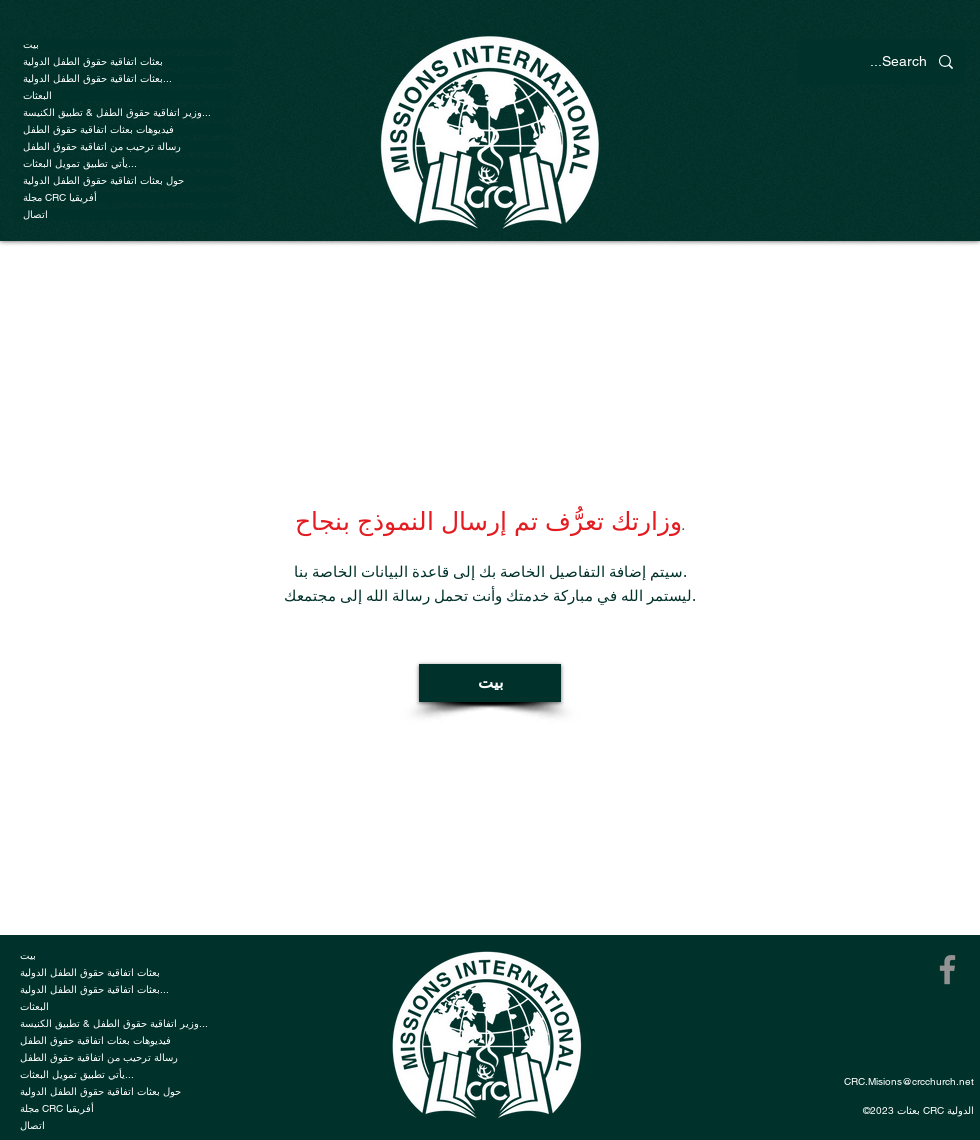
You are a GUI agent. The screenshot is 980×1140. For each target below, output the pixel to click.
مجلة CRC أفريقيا (60, 197)
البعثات (37, 95)
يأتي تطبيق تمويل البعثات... (80, 163)
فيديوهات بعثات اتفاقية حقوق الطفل (98, 129)
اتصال (35, 214)
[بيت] (490, 683)
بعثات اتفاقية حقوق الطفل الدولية (93, 61)
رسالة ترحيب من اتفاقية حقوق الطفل (102, 146)
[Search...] (883, 61)
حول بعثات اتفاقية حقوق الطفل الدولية (103, 180)
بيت (31, 44)
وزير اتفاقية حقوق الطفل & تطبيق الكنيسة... (117, 112)
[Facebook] (947, 969)
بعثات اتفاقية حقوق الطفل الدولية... (97, 78)
